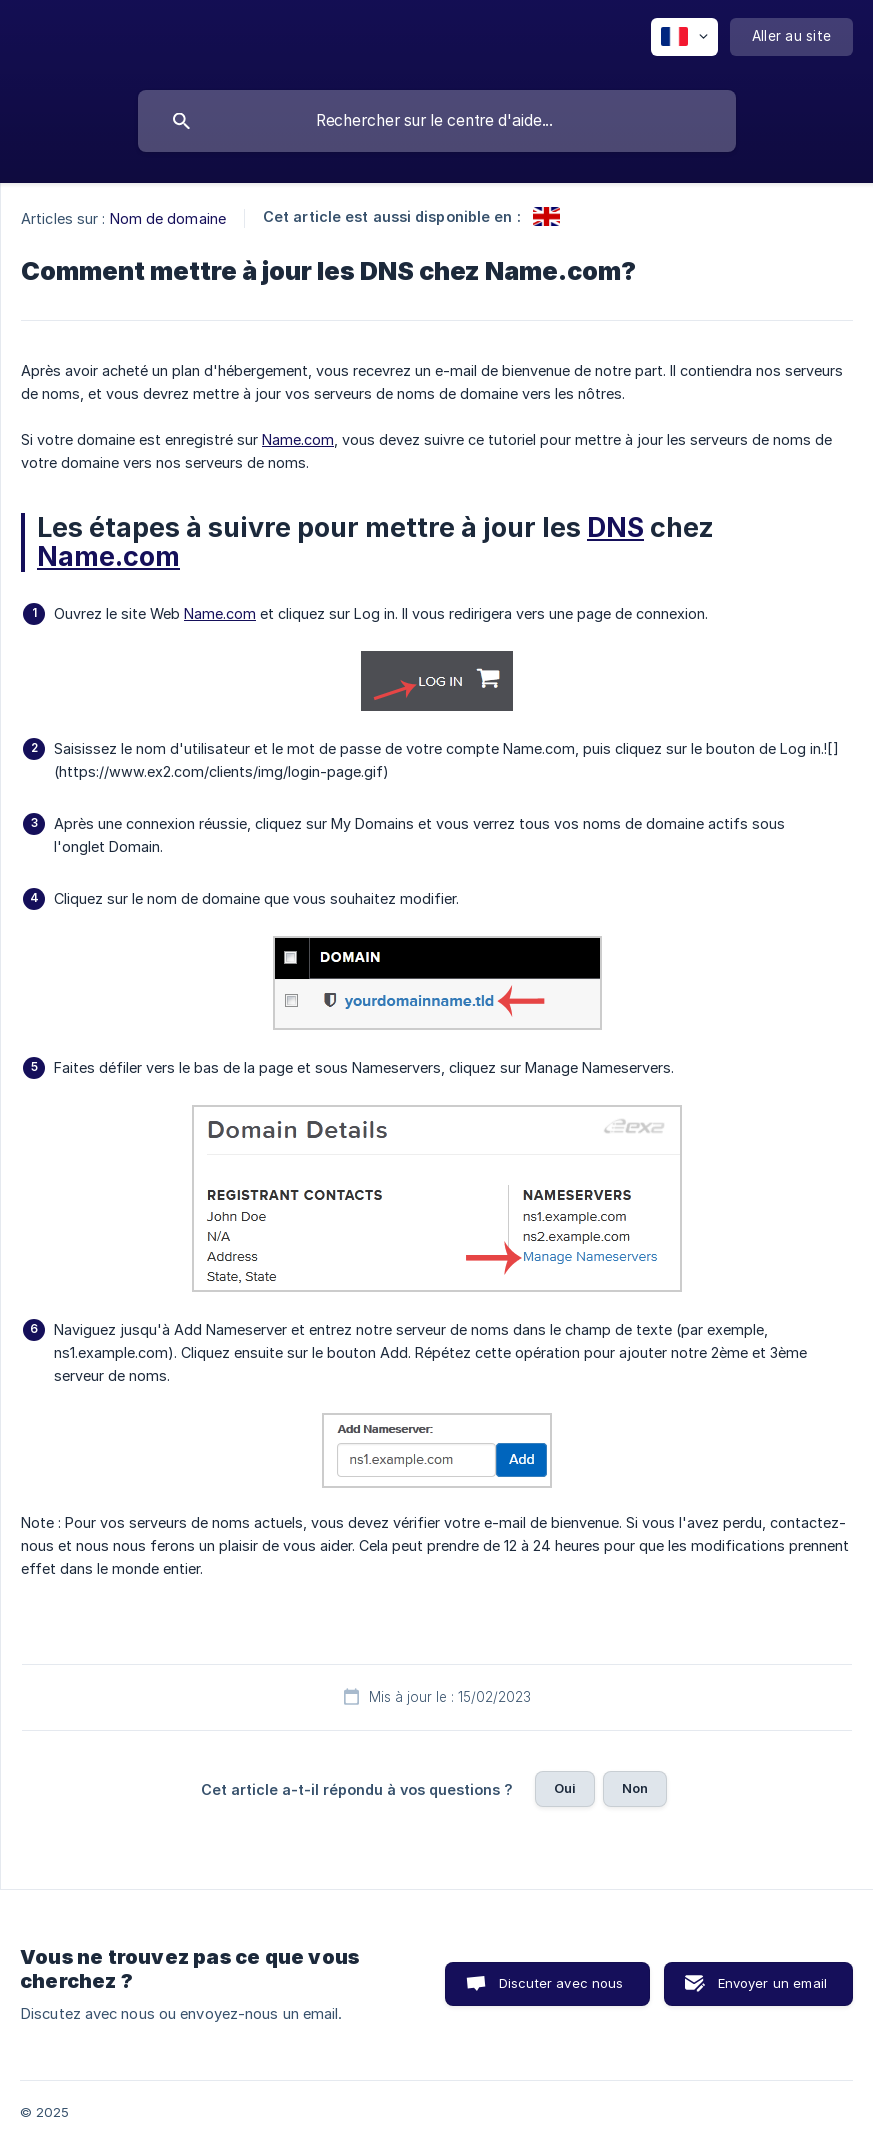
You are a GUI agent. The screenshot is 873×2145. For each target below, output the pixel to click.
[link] (546, 216)
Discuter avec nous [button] (561, 1983)
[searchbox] (437, 121)
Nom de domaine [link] (168, 218)
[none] (684, 37)
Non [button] (635, 1788)
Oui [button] (565, 1788)
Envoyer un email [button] (772, 1983)
